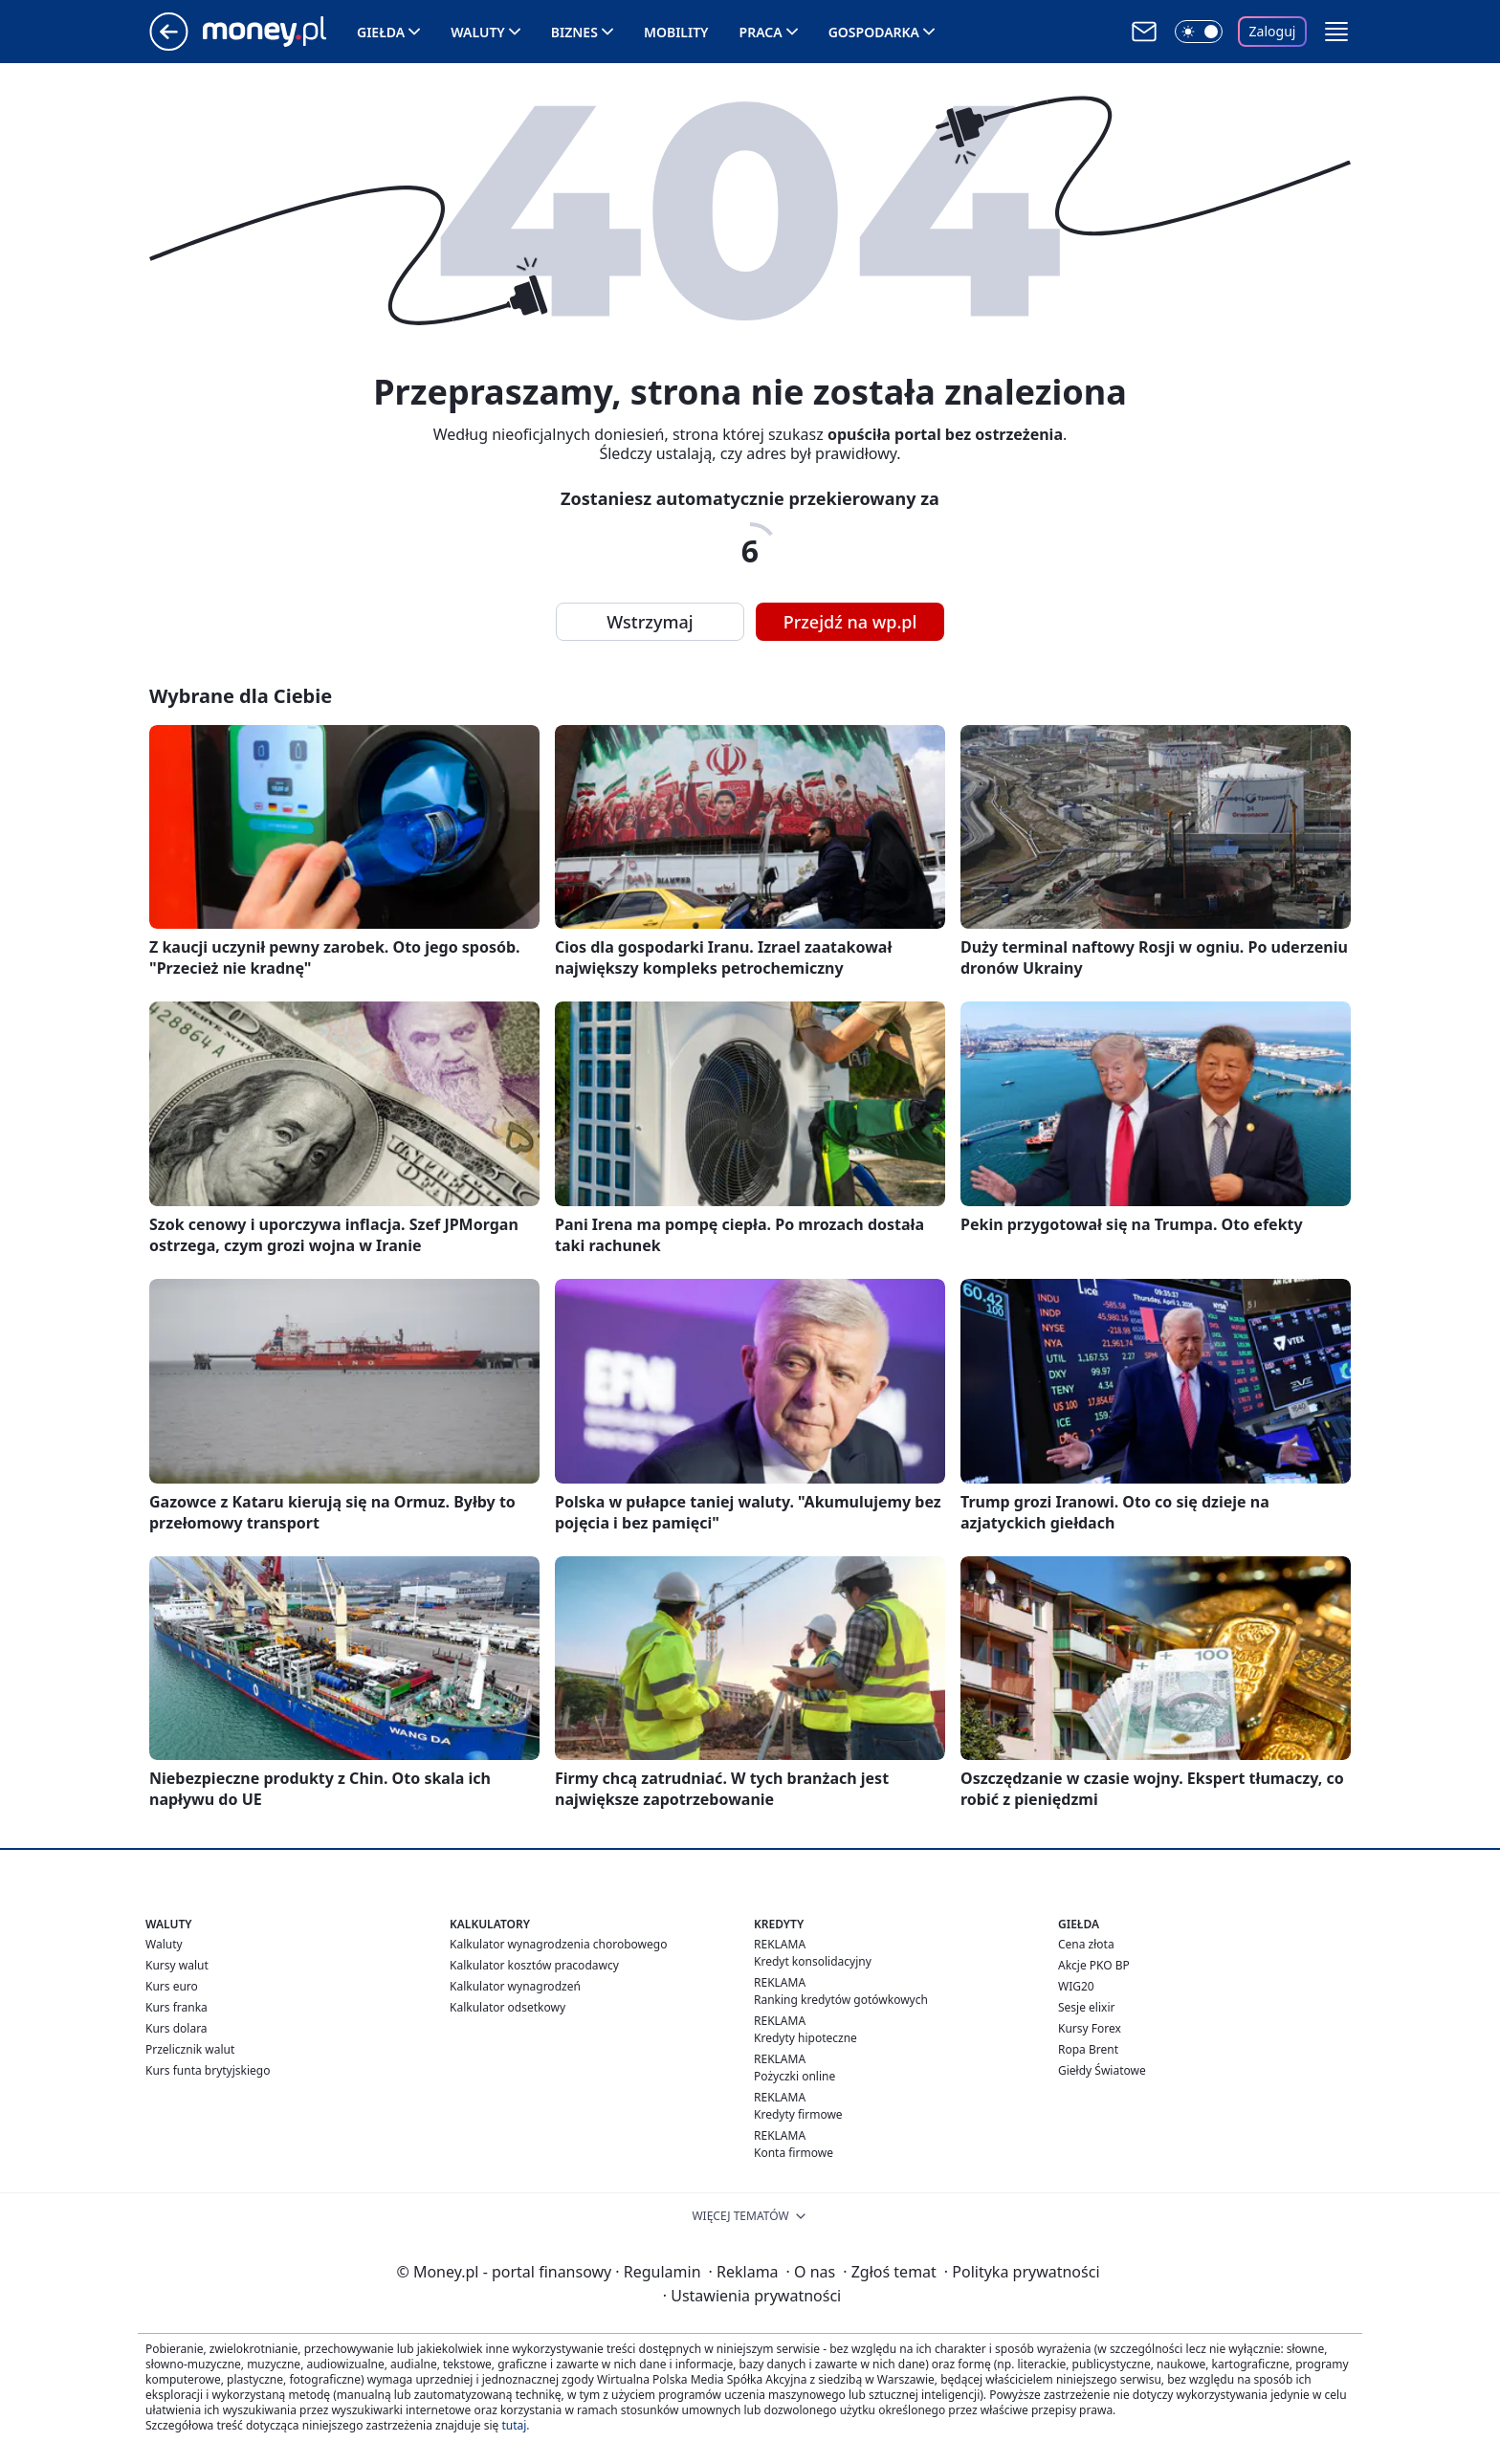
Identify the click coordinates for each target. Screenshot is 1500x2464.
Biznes (574, 32)
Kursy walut (177, 1965)
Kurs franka (176, 2007)
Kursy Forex (1089, 2028)
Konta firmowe (793, 2153)
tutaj (513, 2425)
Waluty (478, 32)
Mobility (676, 32)
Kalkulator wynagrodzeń (515, 1986)
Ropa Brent (1088, 2049)
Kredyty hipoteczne (805, 2038)
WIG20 (1076, 1986)
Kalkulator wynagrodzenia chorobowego (558, 1944)
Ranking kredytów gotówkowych (841, 1999)
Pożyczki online (794, 2076)
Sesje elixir (1086, 2007)
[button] (1336, 31)
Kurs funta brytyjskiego (207, 2070)
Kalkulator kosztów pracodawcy (534, 1965)
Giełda (381, 32)
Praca (761, 32)
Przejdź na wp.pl (850, 621)
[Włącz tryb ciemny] (1199, 31)
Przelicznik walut (189, 2049)
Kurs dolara (176, 2028)
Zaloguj (1272, 31)
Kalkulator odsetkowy (507, 2007)
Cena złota (1086, 1944)
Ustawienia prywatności (752, 2295)
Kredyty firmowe (798, 2114)
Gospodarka (873, 32)
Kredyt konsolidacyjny (812, 1961)
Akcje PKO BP (1094, 1965)
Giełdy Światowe (1102, 2070)
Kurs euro (171, 1986)
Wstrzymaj (650, 621)
